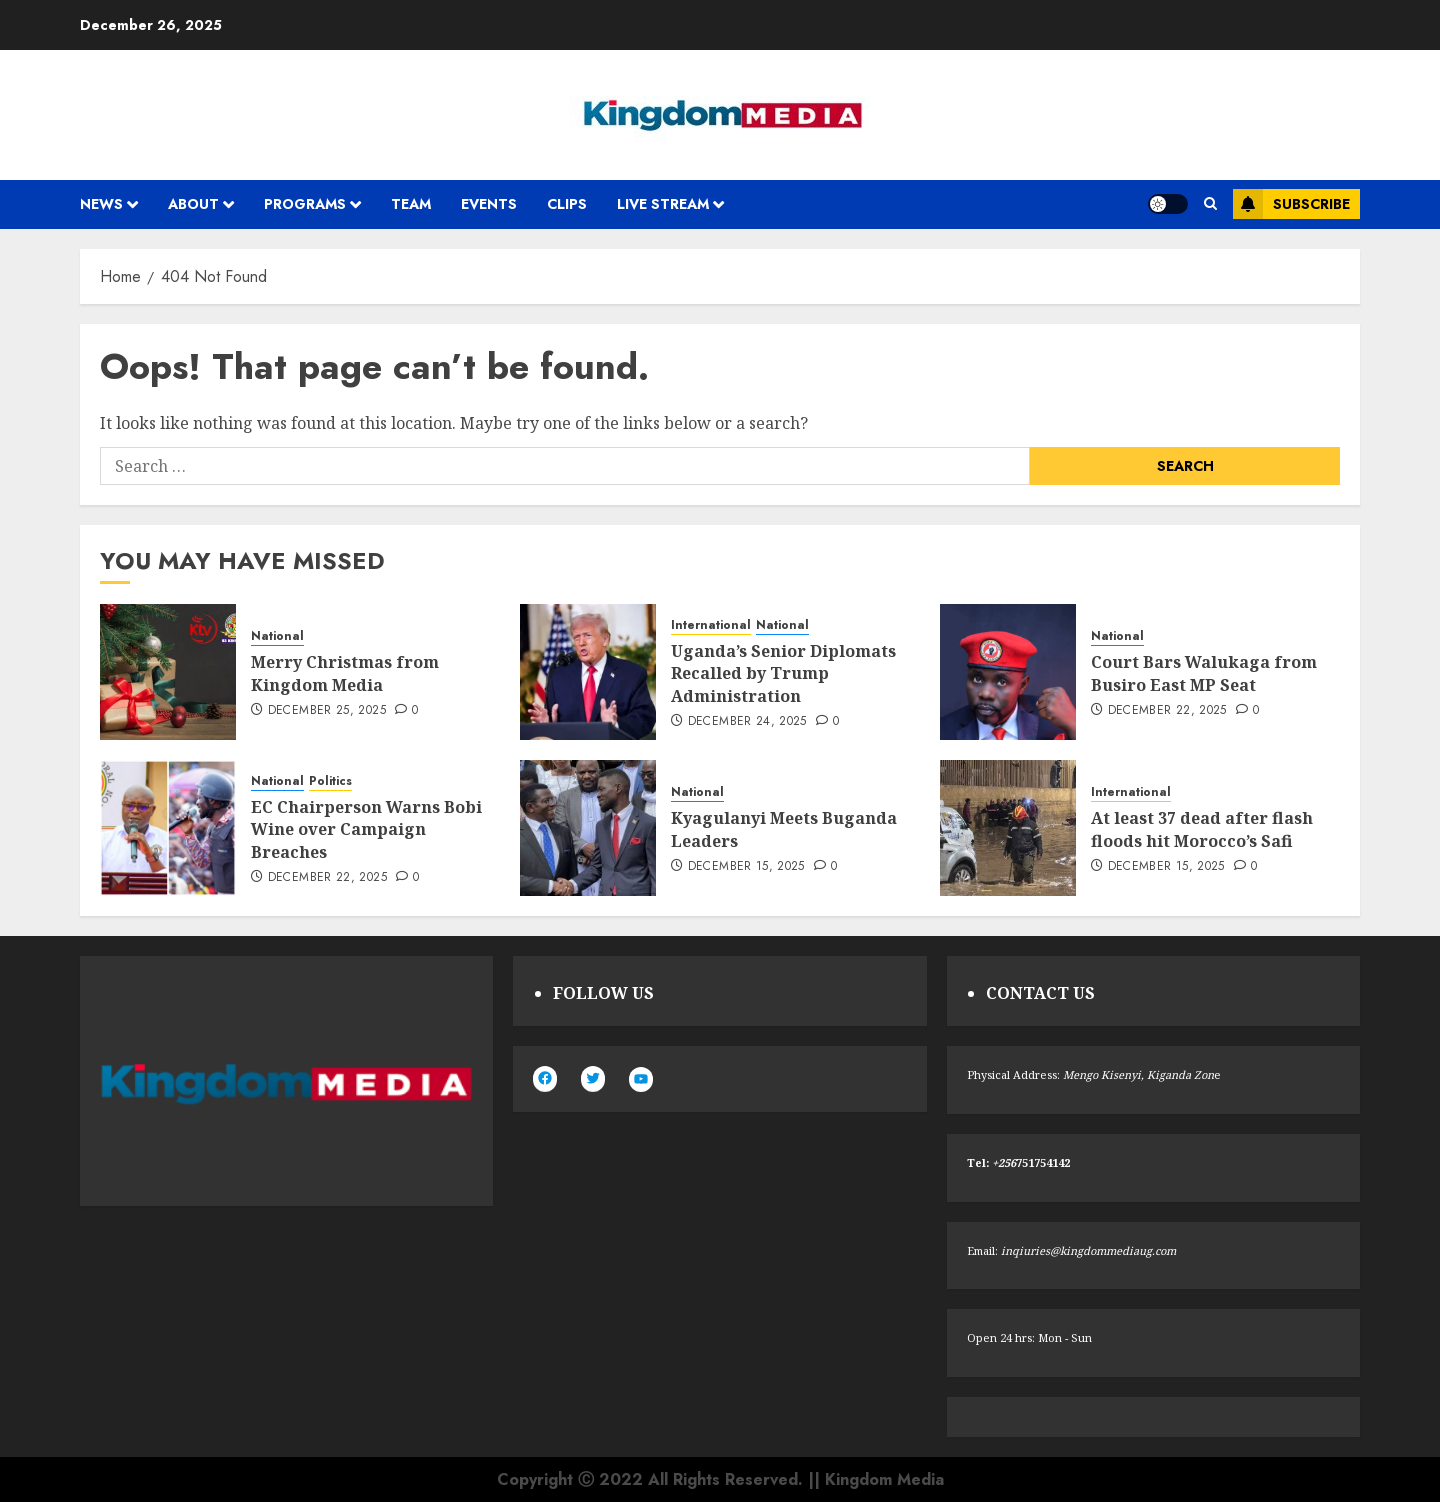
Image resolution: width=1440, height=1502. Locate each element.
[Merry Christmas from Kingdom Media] (168, 672)
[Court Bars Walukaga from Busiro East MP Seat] (1008, 672)
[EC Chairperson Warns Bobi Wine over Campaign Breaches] (168, 828)
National (277, 636)
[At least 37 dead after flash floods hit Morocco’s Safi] (1008, 828)
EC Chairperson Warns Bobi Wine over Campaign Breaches (366, 829)
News (101, 204)
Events (489, 204)
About (193, 204)
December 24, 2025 (747, 722)
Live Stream (663, 204)
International (711, 625)
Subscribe (1291, 204)
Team (411, 204)
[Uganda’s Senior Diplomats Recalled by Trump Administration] (588, 672)
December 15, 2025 (746, 867)
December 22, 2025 (1167, 711)
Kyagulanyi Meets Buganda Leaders (784, 829)
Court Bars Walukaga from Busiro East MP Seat (1204, 673)
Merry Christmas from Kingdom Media (345, 673)
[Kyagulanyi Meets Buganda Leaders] (588, 828)
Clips (567, 204)
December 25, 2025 (327, 711)
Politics (330, 781)
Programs (305, 204)
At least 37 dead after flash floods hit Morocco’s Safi (1202, 829)
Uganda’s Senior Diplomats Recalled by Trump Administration (783, 673)
